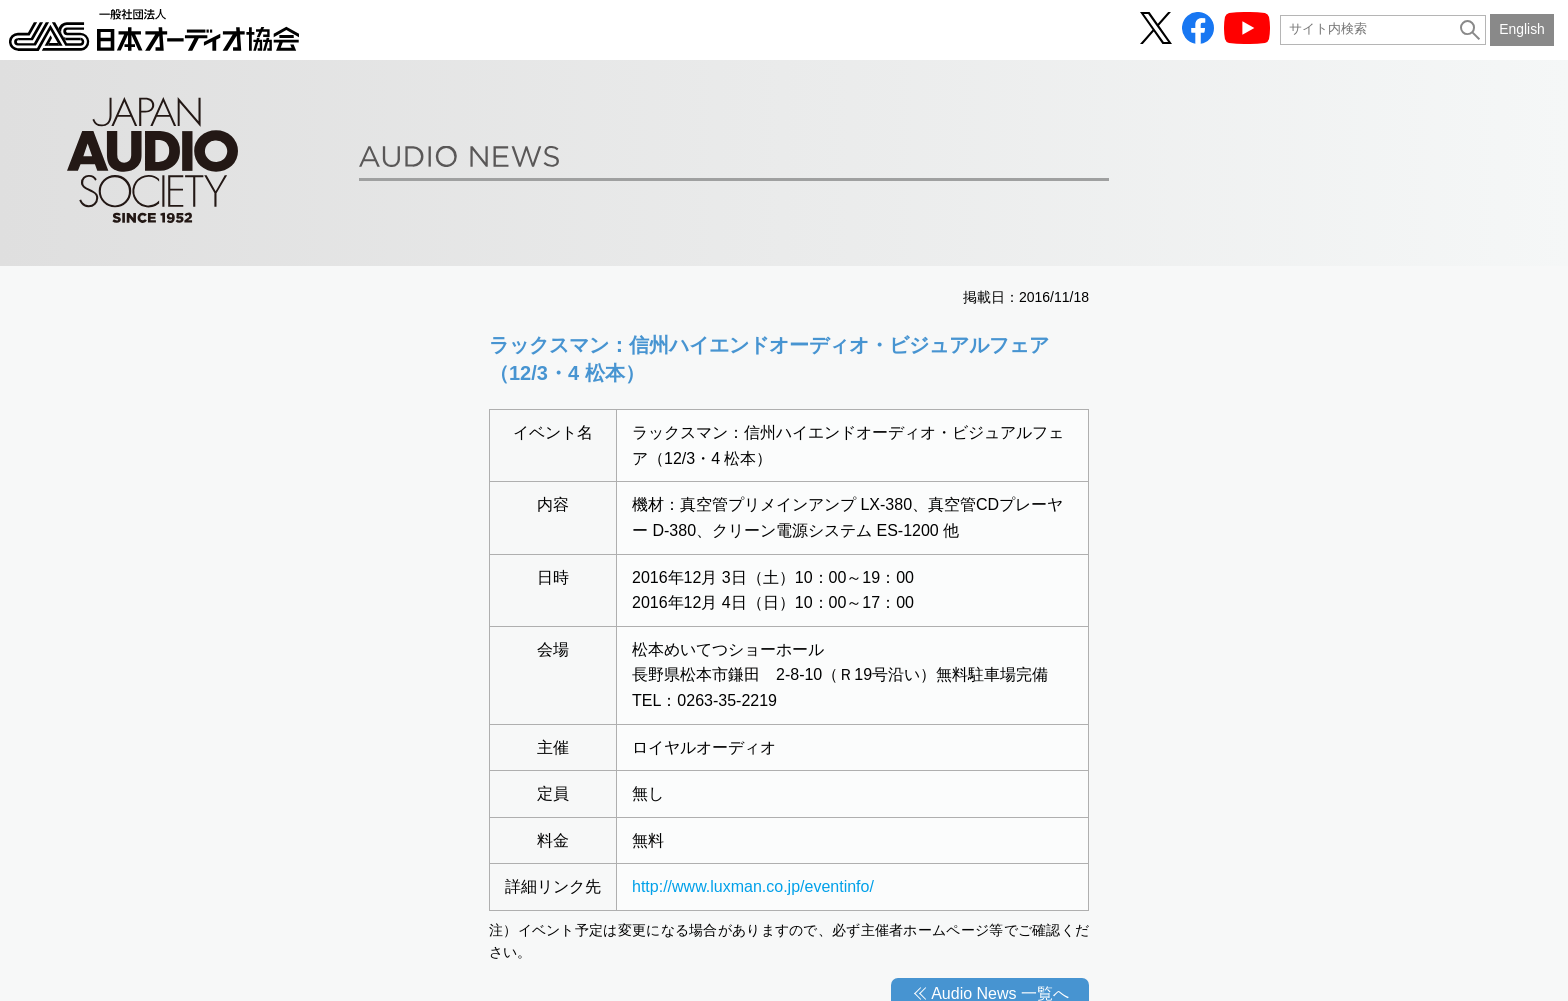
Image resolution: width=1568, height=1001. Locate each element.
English (1522, 29)
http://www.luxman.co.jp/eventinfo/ (753, 886)
